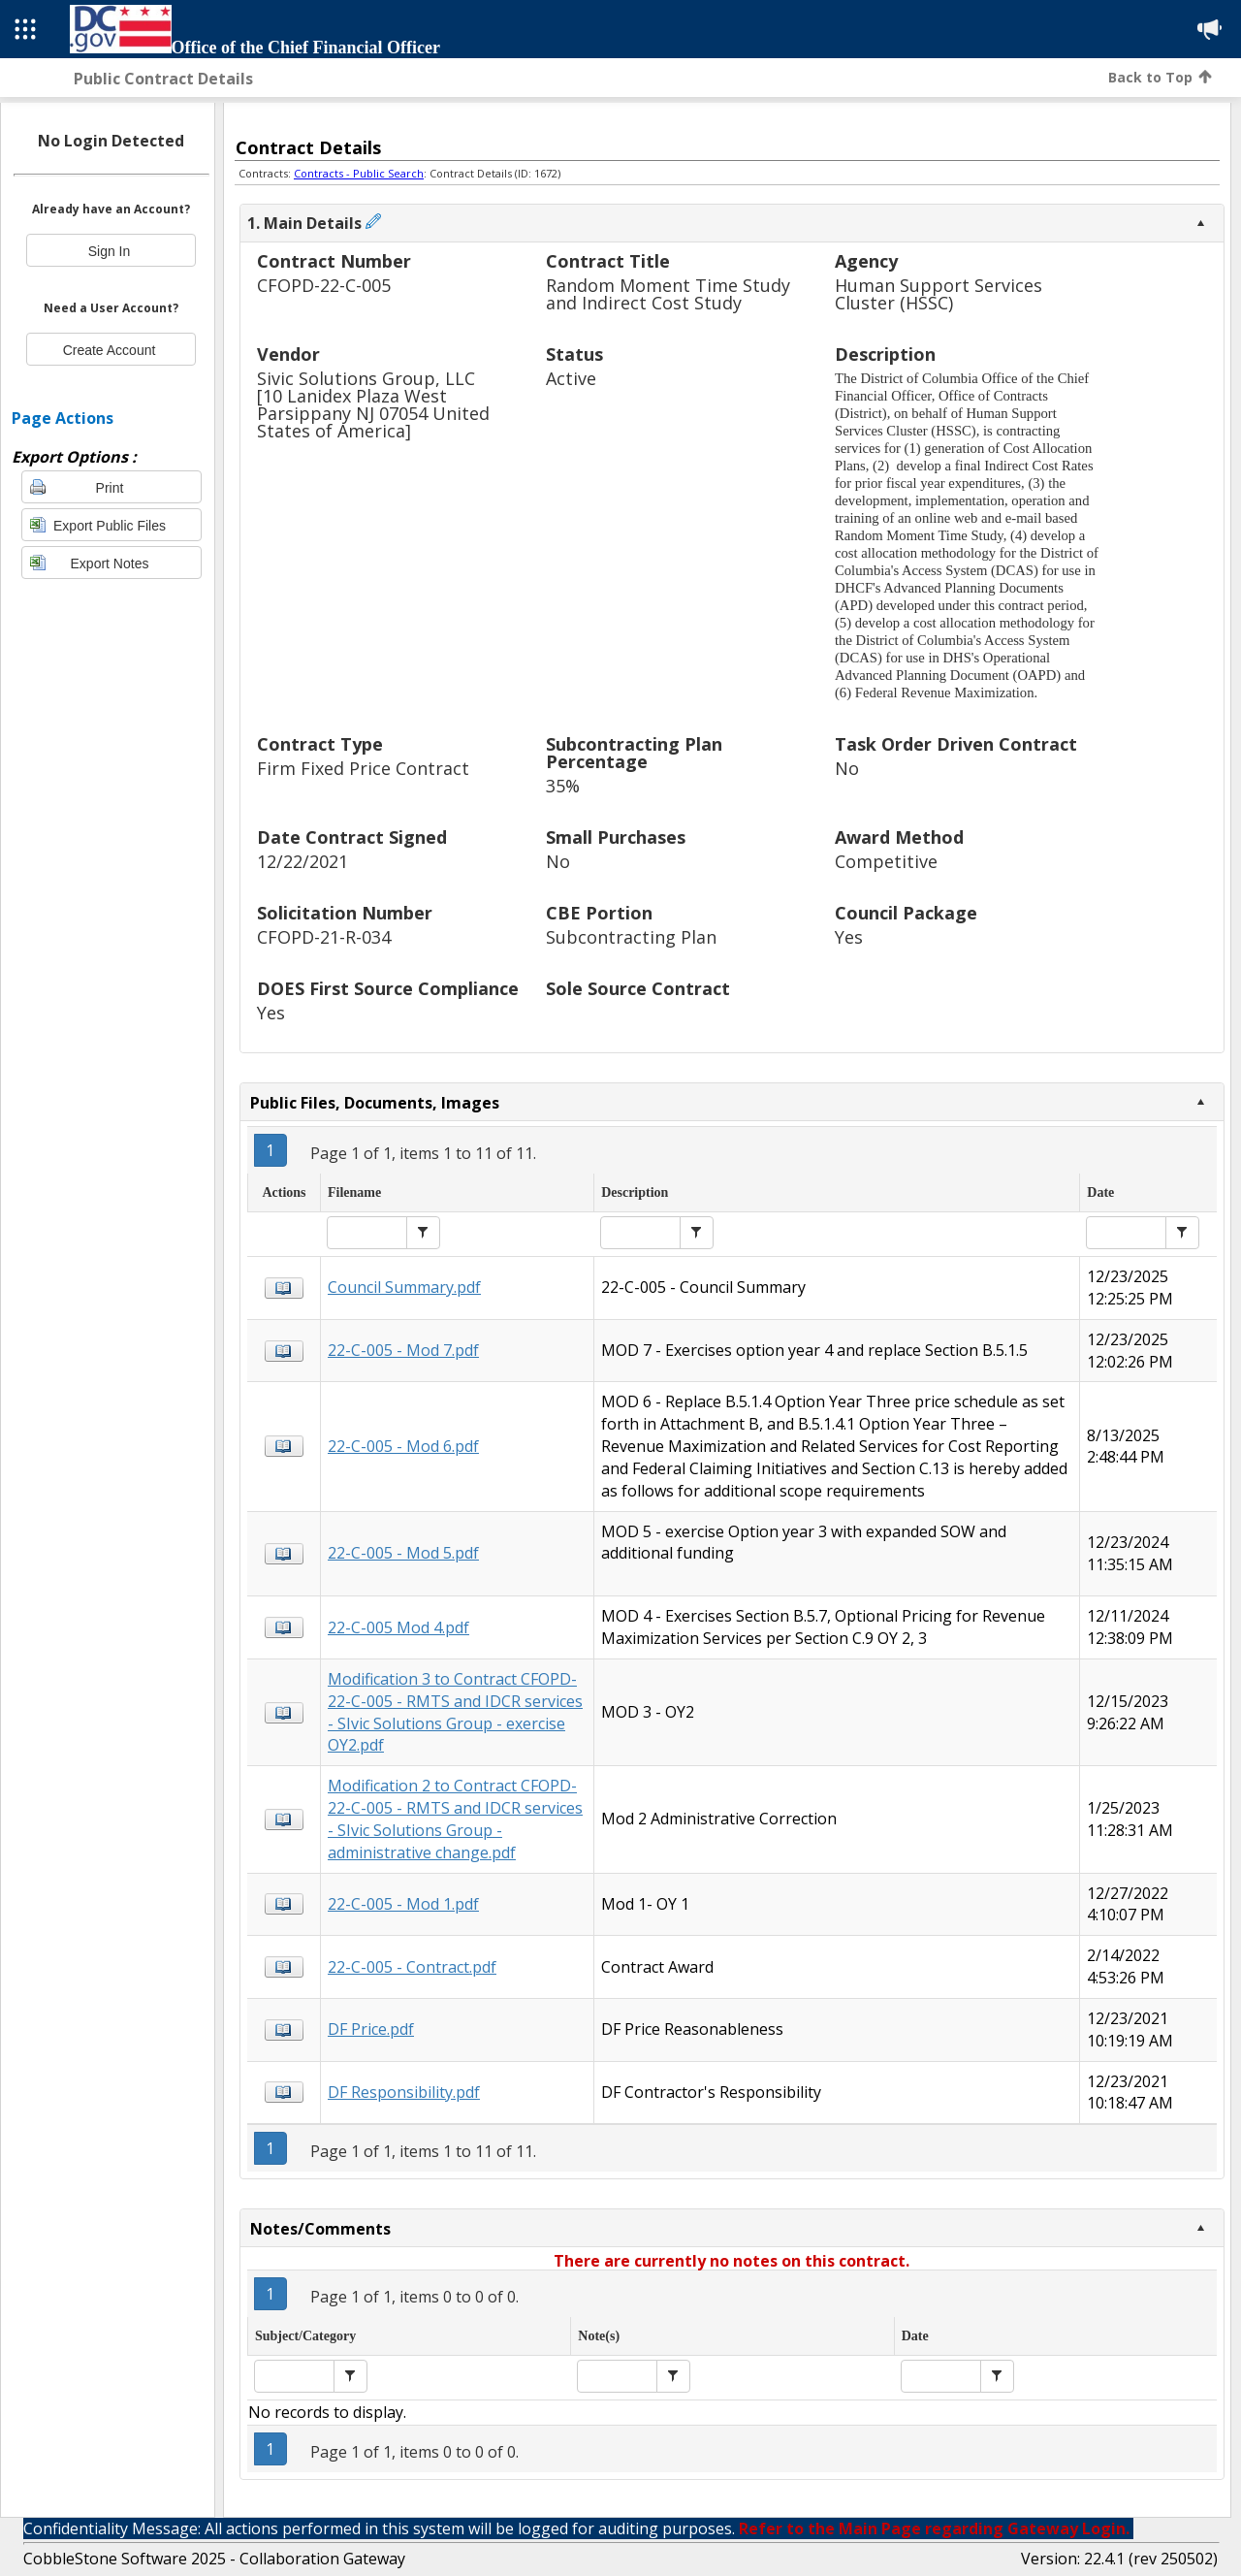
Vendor (288, 355)
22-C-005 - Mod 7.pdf (403, 1350)
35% (563, 786)
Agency (866, 262)
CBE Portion (599, 914)
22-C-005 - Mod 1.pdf (403, 1904)
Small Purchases (615, 838)
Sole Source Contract (638, 990)
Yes (849, 937)
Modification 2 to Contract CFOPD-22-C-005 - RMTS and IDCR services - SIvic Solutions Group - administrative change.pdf (455, 1819)
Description (885, 355)
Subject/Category (305, 2336)
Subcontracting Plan (631, 937)
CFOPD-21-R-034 (324, 937)
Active (571, 379)
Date (1100, 1192)
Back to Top (1160, 77)
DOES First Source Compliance (388, 990)
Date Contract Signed (352, 838)
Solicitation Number (344, 914)
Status (574, 355)
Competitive (886, 862)
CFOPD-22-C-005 (324, 285)
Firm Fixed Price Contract (363, 768)
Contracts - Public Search (359, 173)
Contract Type (320, 745)
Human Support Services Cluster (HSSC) (938, 294)
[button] (423, 1232)
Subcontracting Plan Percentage (634, 754)
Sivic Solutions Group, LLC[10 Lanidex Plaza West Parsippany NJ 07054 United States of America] (373, 405)
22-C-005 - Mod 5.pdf (403, 1552)
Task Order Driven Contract (956, 745)
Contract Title (608, 262)
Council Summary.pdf (404, 1287)
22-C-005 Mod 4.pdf (398, 1627)
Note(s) (599, 2336)
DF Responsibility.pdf (404, 2092)
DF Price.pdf (371, 2029)
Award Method (899, 838)
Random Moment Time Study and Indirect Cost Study (668, 294)
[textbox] (367, 1232)
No (847, 768)
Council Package (906, 914)
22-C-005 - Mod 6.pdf (403, 1446)
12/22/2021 (302, 862)
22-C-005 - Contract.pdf (412, 1967)
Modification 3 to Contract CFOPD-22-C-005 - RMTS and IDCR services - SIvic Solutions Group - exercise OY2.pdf (455, 1712)
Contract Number (334, 262)
